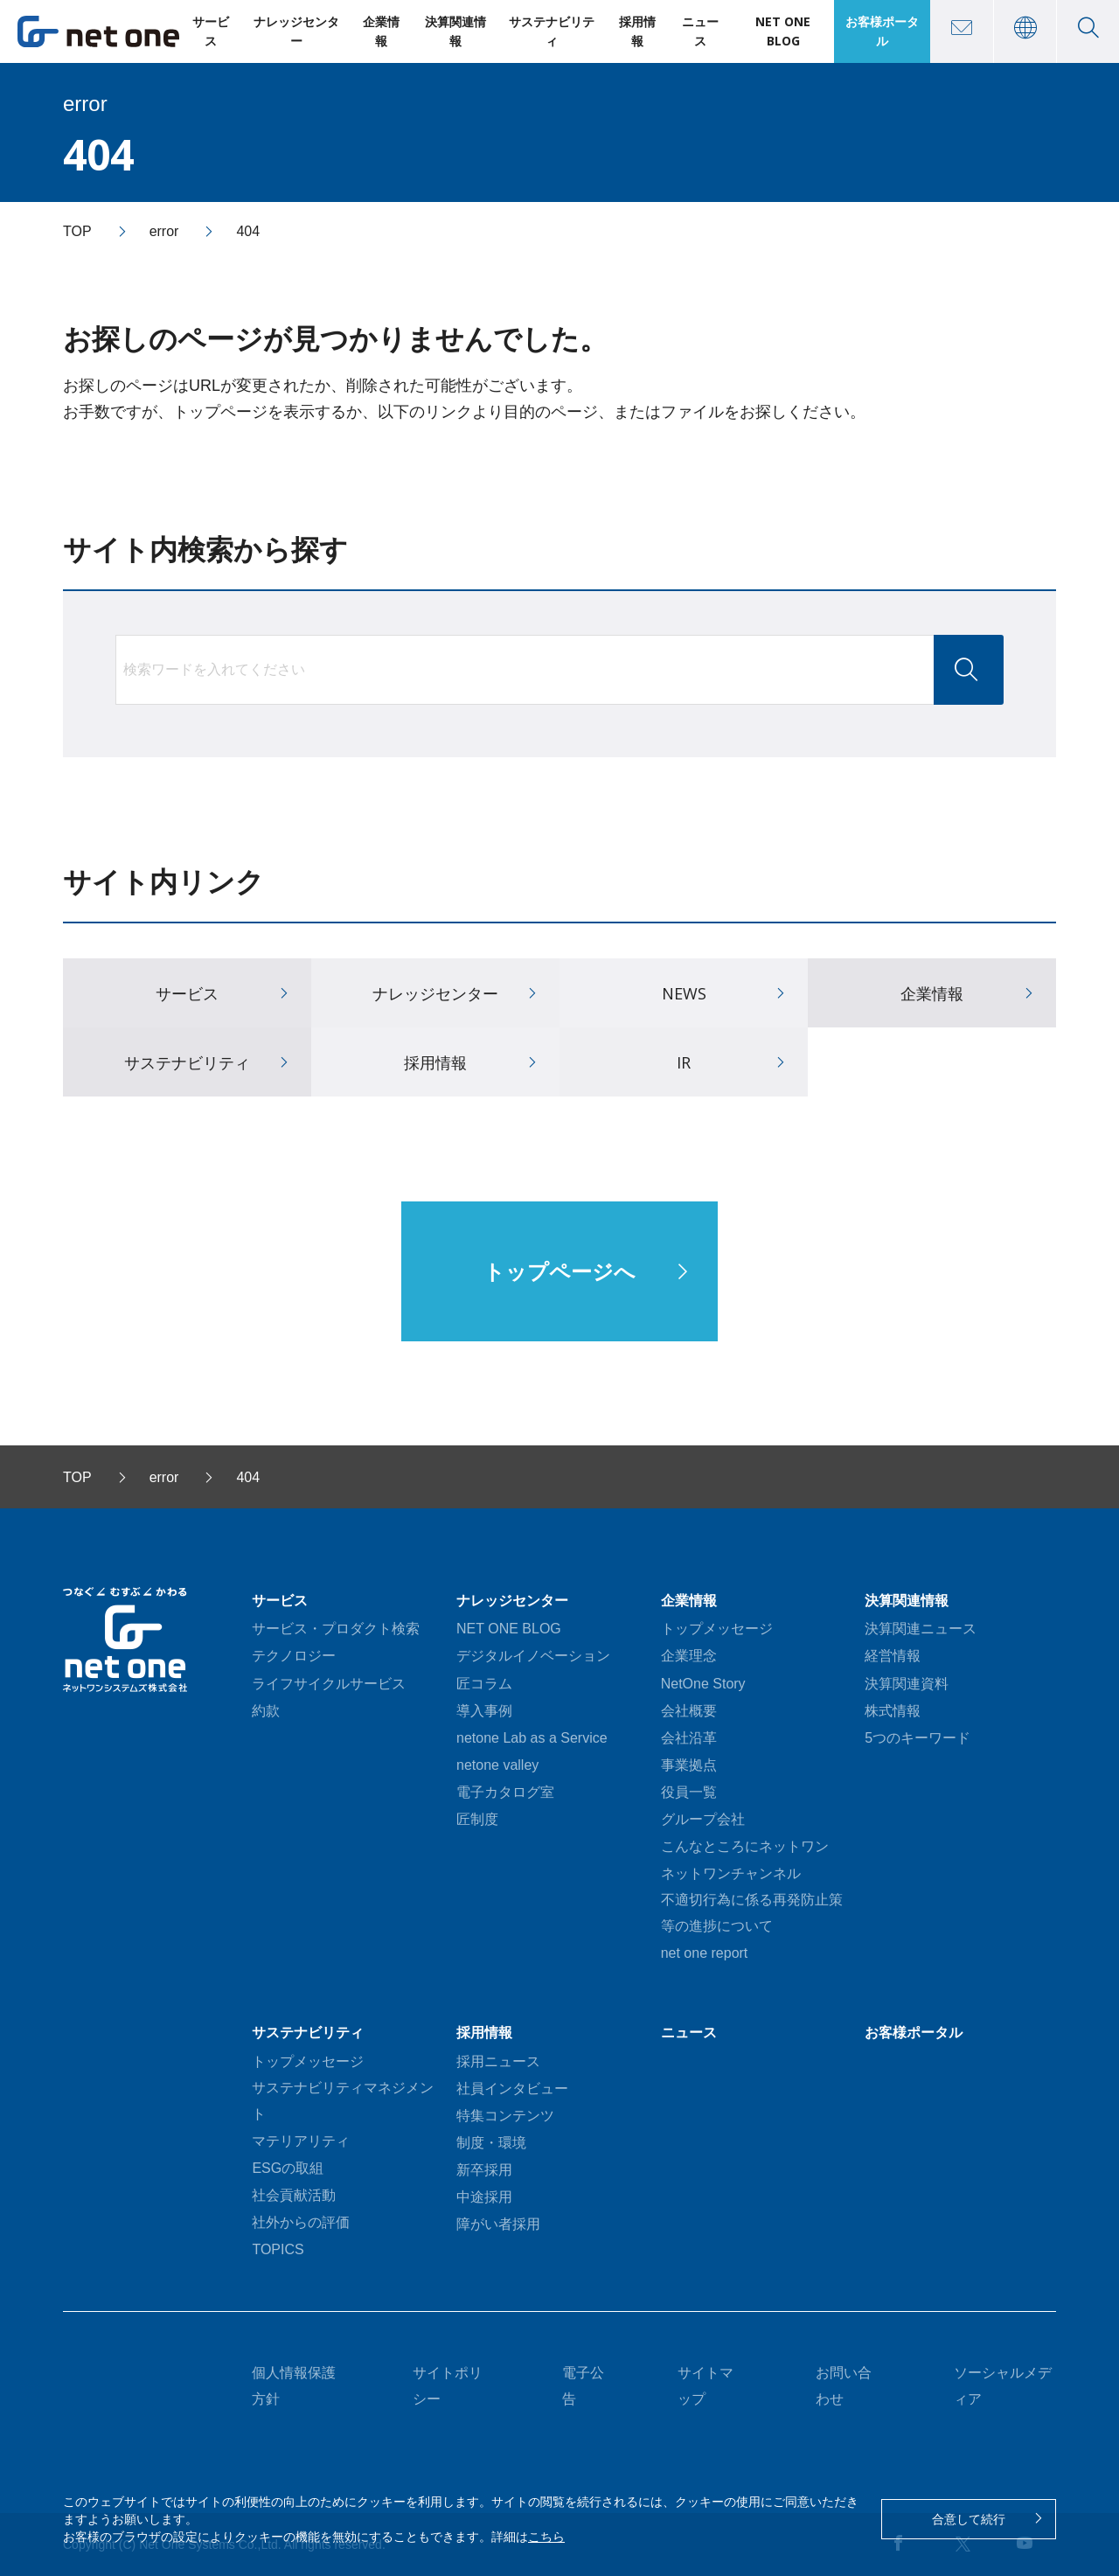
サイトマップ (705, 2385)
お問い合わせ (844, 2385)
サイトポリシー (448, 2385)
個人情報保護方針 (294, 2385)
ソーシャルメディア (1003, 2385)
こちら (546, 2537)
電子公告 (583, 2385)
